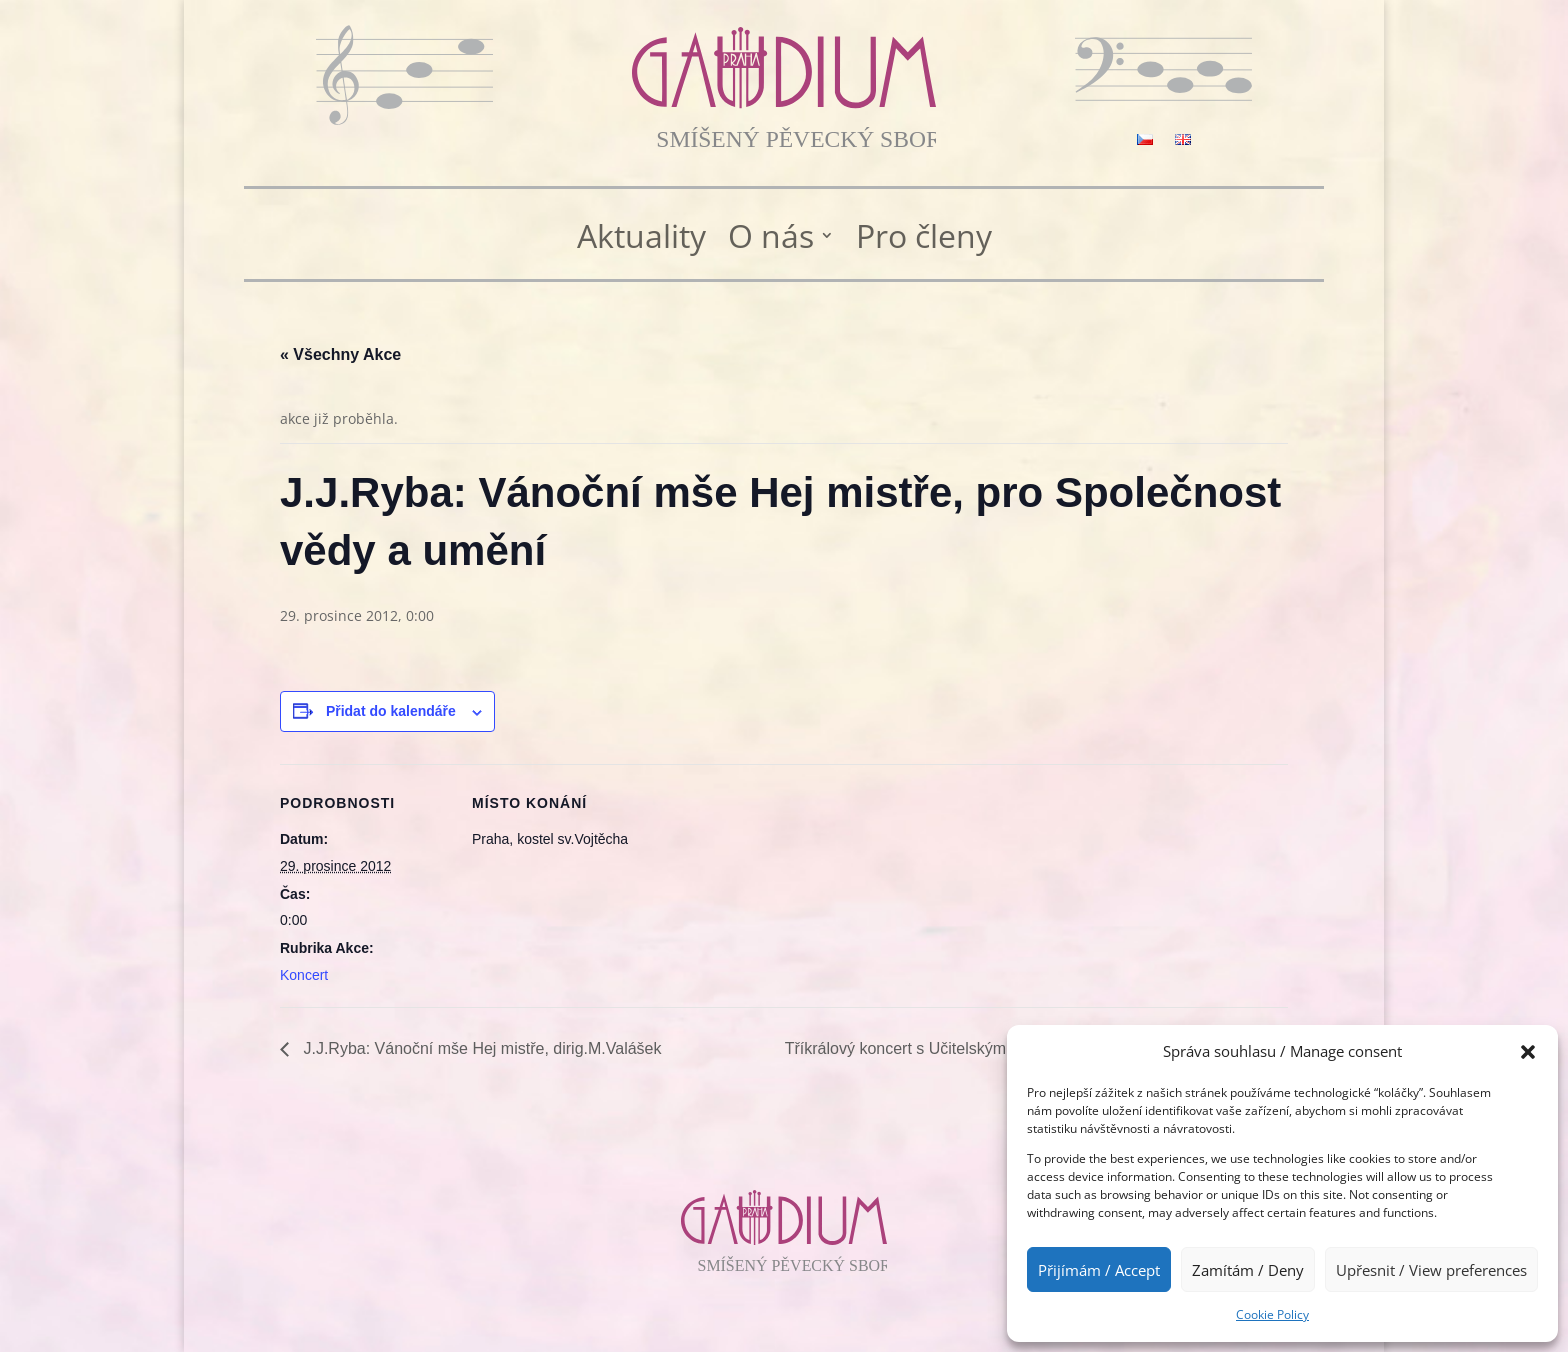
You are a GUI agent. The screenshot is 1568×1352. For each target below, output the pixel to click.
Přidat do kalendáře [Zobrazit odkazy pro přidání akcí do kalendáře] (391, 711)
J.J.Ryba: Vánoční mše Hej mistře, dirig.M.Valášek (480, 1048)
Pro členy (924, 237)
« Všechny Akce (340, 354)
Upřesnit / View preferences (1431, 1270)
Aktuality (641, 237)
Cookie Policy (1272, 1314)
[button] (1528, 1052)
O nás (771, 237)
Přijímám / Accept (1099, 1270)
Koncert (304, 975)
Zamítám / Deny (1248, 1270)
